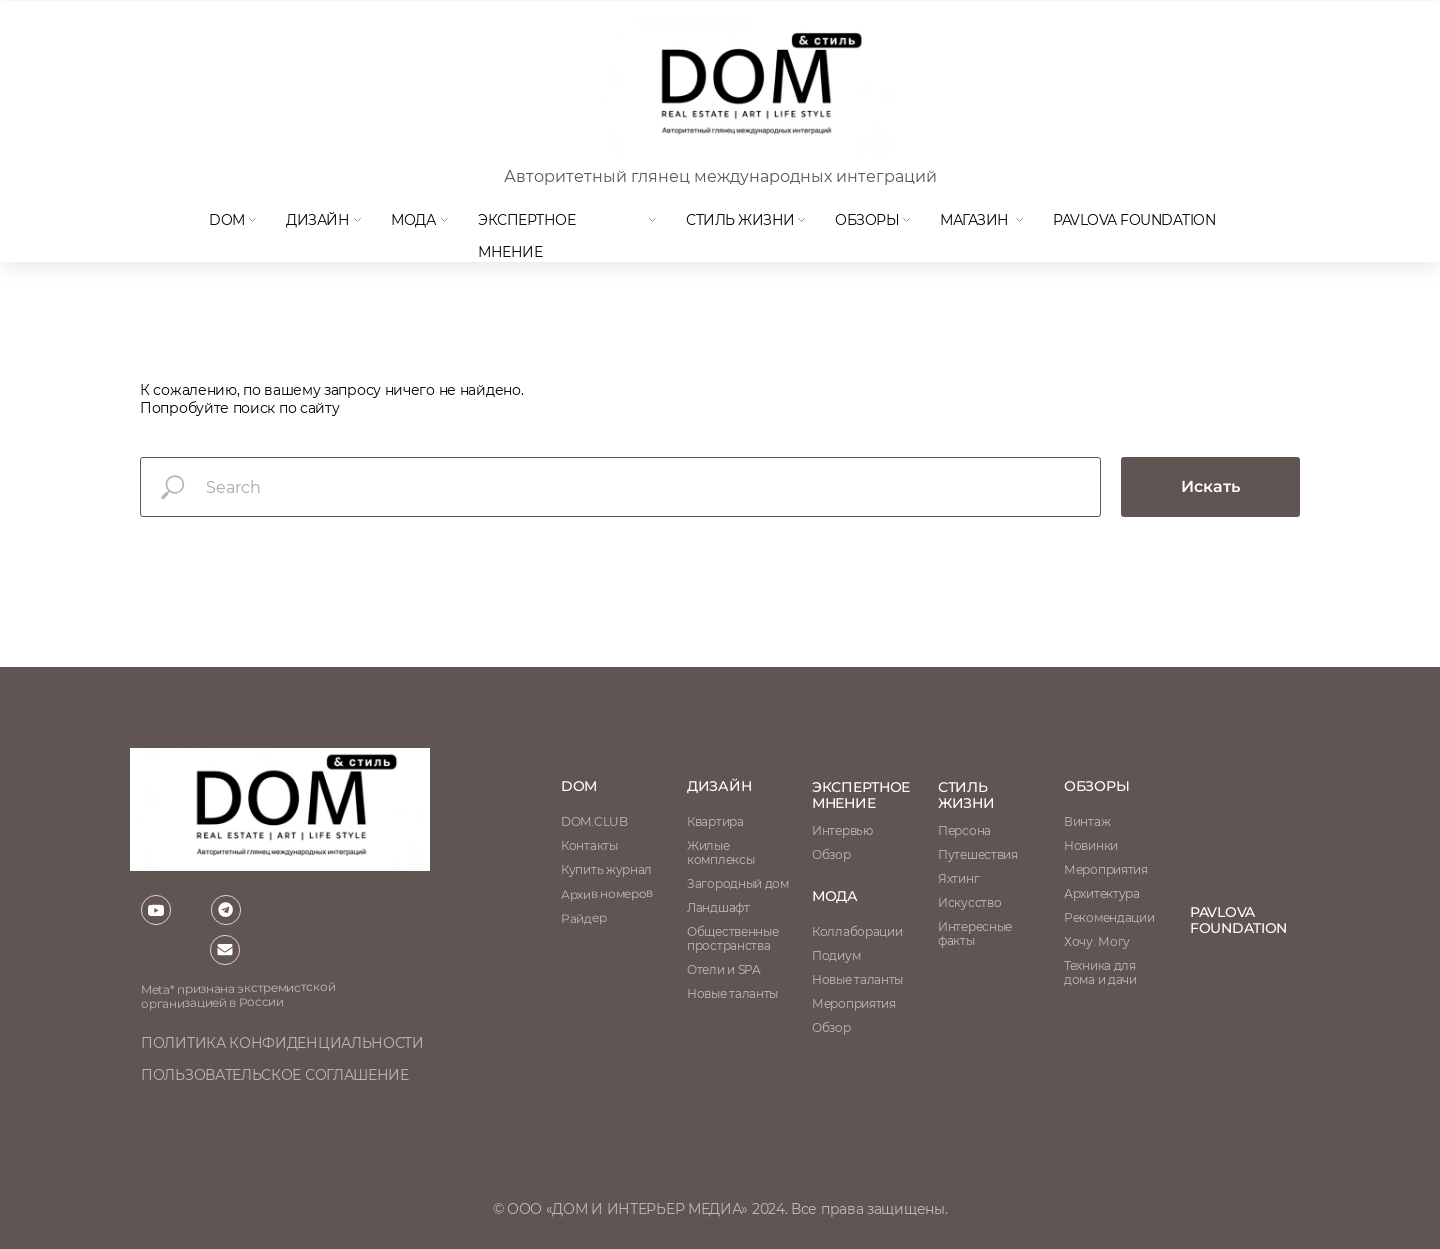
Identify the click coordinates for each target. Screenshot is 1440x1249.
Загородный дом (738, 883)
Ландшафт (718, 907)
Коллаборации (857, 931)
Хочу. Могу (1097, 941)
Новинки (1091, 845)
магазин (974, 220)
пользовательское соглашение (275, 1075)
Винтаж (1087, 821)
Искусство (969, 902)
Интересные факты (975, 933)
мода (413, 220)
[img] (745, 88)
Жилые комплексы (720, 852)
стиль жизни (966, 795)
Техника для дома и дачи (1100, 972)
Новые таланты (857, 979)
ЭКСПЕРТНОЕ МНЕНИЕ (861, 795)
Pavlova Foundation (1134, 220)
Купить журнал (606, 869)
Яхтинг (958, 878)
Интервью (842, 830)
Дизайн (317, 220)
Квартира (715, 821)
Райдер (583, 918)
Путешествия (978, 854)
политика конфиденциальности (282, 1043)
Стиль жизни (740, 220)
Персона (964, 830)
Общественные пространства (732, 938)
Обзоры (867, 220)
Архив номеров (607, 893)
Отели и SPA (724, 969)
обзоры (1096, 786)
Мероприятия (1106, 869)
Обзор (831, 854)
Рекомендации (1109, 917)
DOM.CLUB (594, 821)
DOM (227, 220)
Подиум (836, 955)
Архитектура (1102, 893)
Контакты (589, 845)
